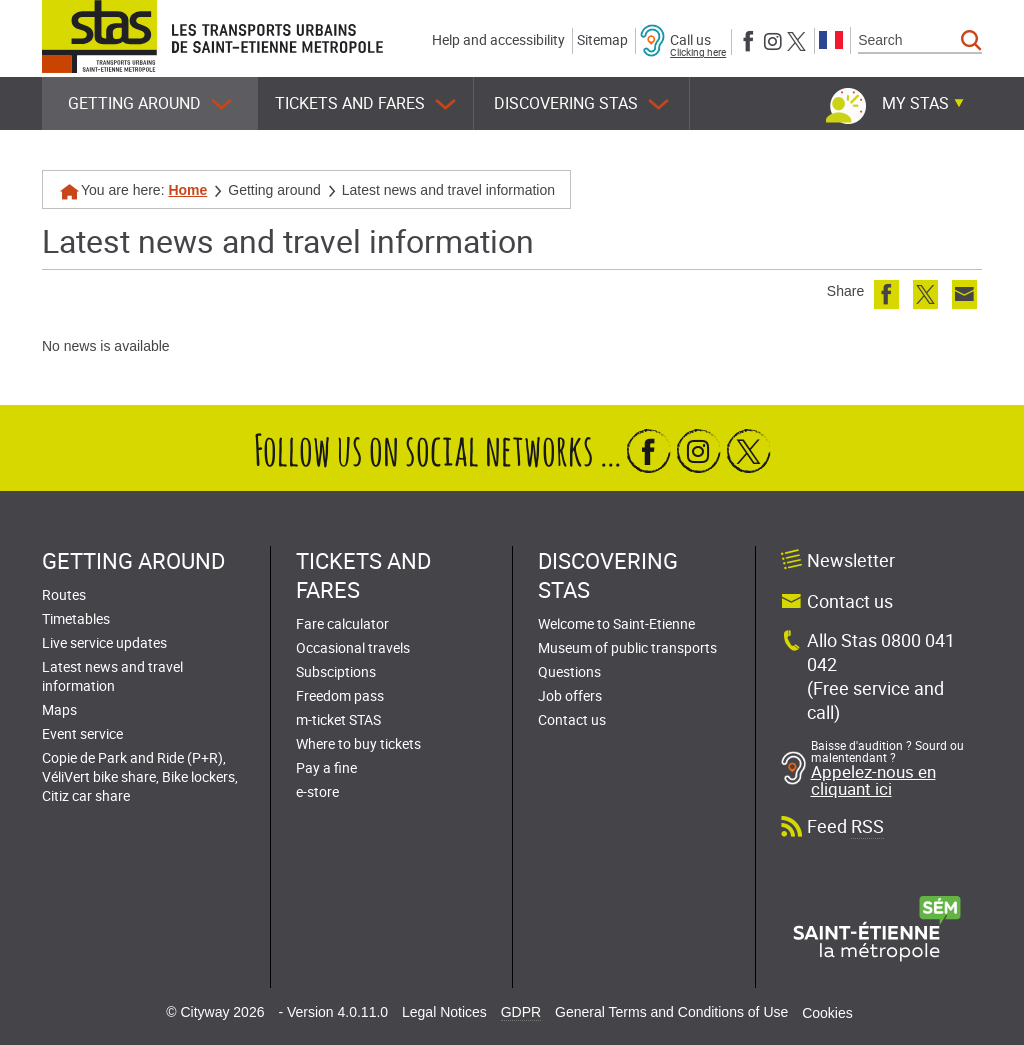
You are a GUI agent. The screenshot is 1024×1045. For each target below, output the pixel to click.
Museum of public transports (627, 647)
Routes (64, 594)
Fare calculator (342, 623)
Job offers (570, 695)
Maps (59, 709)
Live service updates (104, 642)
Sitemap (602, 39)
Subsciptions (336, 671)
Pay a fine (326, 767)
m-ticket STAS (338, 719)
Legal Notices (444, 1012)
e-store (317, 791)
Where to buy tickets (358, 743)
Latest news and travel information (112, 676)
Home (187, 190)
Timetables (76, 618)
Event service (82, 733)
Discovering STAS (581, 103)
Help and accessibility (498, 39)
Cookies (827, 1013)
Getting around (150, 103)
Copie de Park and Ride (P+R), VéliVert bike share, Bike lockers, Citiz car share (140, 776)
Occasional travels (353, 647)
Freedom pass (340, 695)
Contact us (572, 719)
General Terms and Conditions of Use (671, 1012)
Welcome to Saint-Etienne (616, 623)
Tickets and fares (365, 103)
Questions (569, 671)
